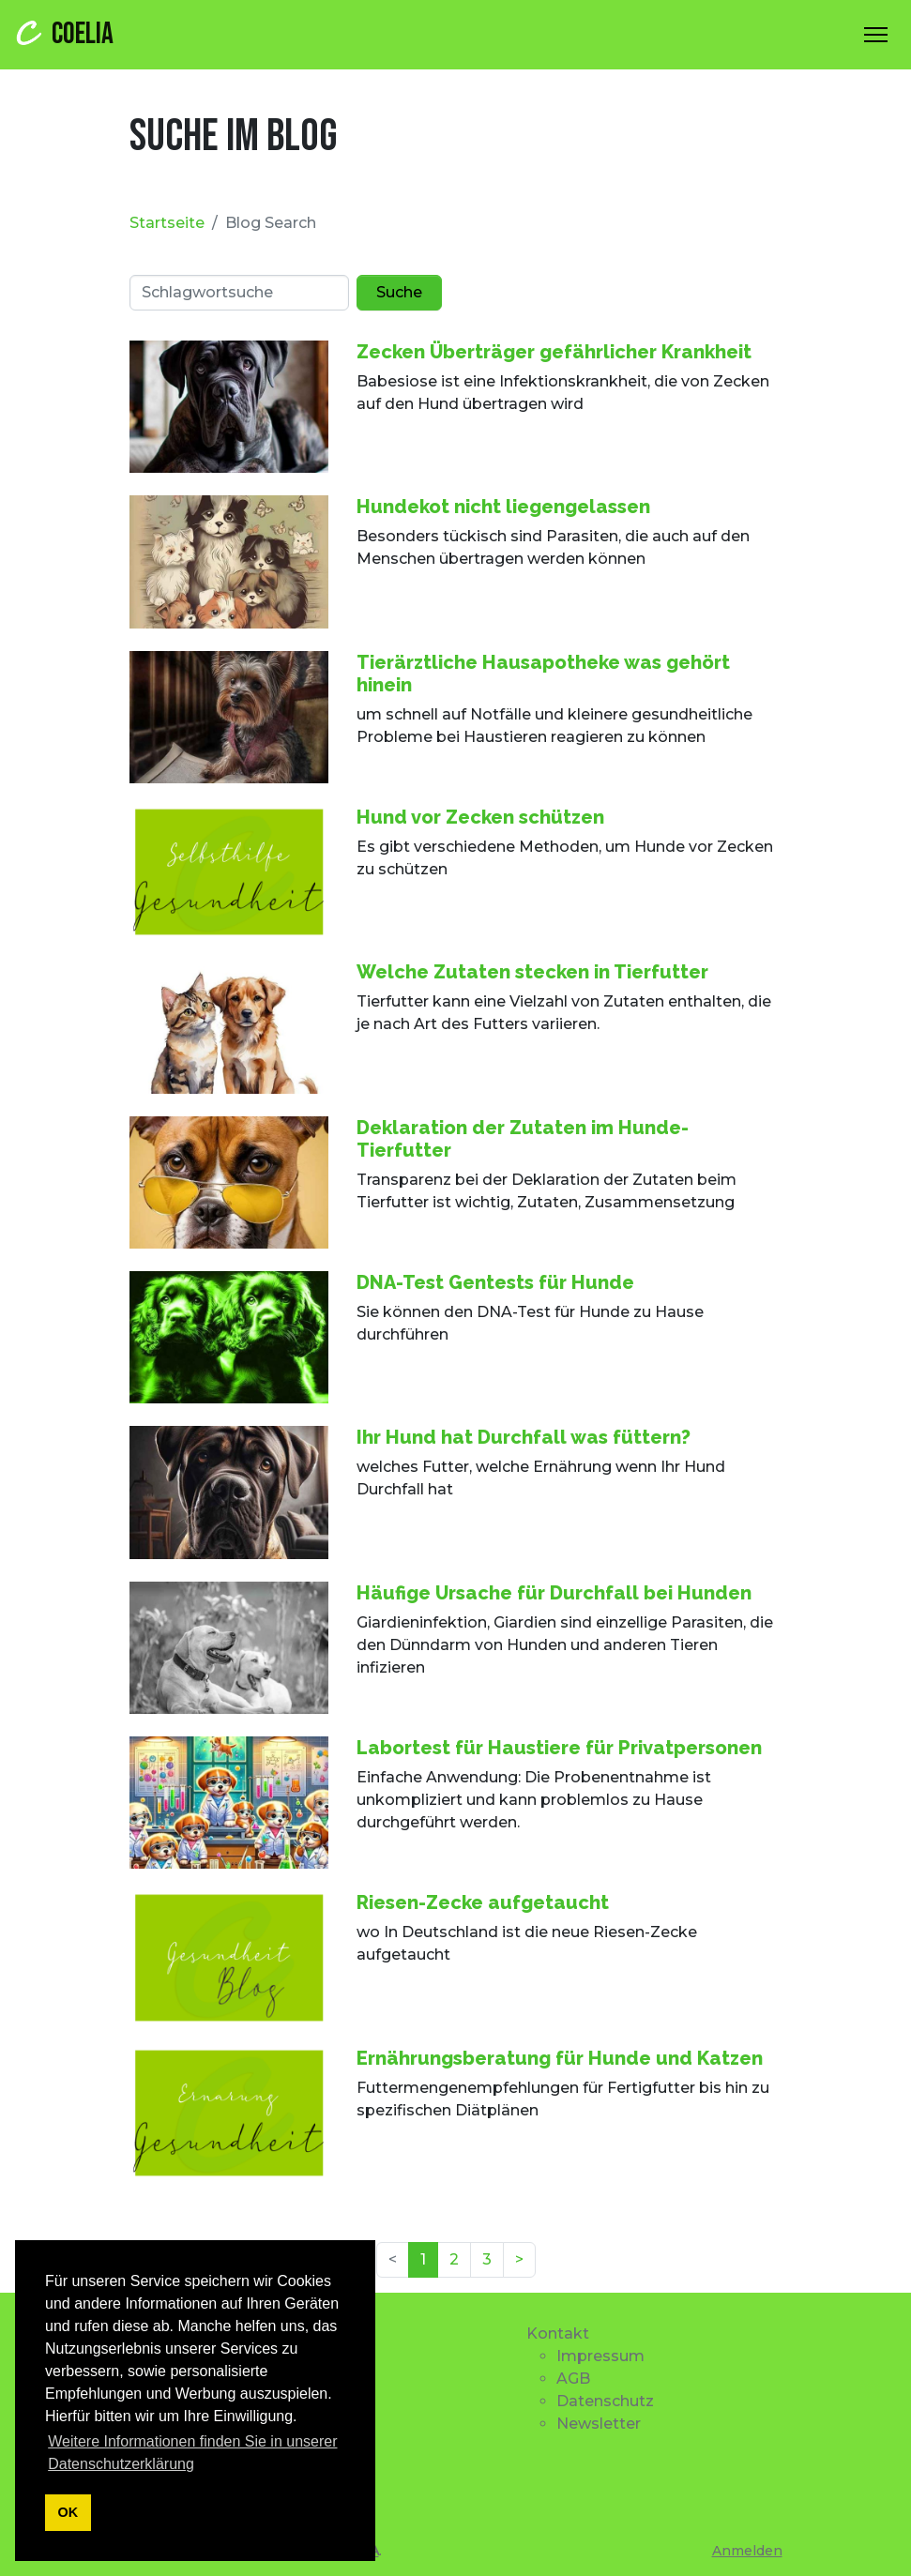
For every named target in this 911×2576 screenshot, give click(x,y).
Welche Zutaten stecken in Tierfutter (532, 972)
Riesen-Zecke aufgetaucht (483, 1902)
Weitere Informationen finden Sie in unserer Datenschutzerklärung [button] (192, 2452)
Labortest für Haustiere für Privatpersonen (559, 1747)
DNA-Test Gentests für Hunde (495, 1282)
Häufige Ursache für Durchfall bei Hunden (554, 1593)
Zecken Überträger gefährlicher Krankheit (554, 352)
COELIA (62, 34)
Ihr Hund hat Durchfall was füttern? (524, 1437)
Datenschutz (605, 2401)
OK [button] (68, 2512)
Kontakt (557, 2333)
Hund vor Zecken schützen (480, 817)
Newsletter (598, 2423)
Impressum (600, 2356)
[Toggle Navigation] (876, 35)
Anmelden (747, 2550)
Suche (399, 292)
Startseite (167, 223)
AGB (573, 2378)
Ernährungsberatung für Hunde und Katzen (560, 2058)
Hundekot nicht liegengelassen (503, 506)
